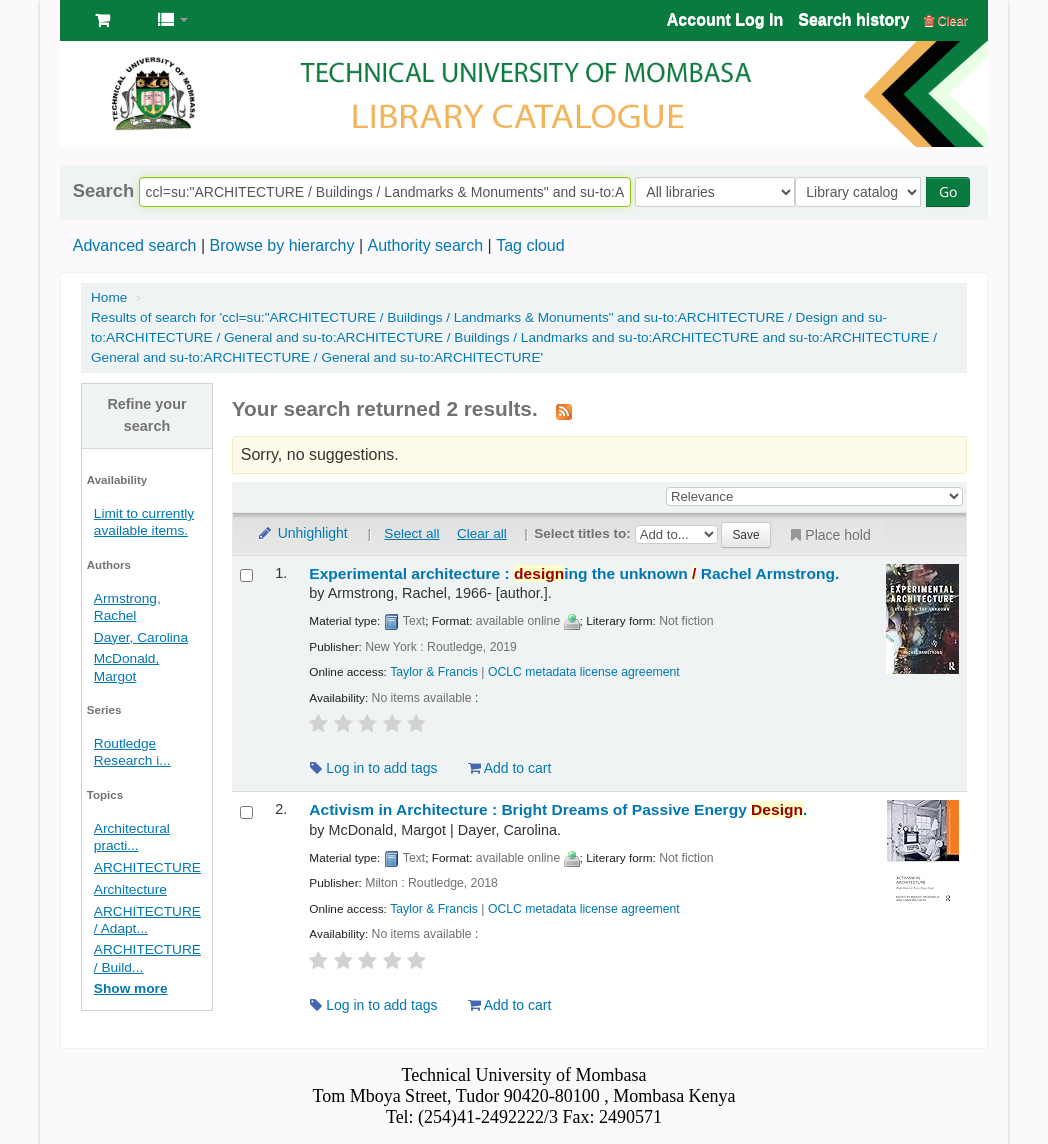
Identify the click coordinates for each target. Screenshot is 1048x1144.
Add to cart (510, 768)
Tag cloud (530, 245)
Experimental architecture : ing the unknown (574, 573)
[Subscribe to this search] (564, 411)
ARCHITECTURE (147, 867)
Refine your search (146, 415)
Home (109, 297)
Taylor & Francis (434, 672)
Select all (411, 533)
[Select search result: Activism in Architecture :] (246, 812)
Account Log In (725, 19)
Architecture (130, 889)
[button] (102, 20)
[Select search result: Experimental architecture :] (246, 575)
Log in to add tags (373, 768)
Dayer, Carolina (141, 637)
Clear (946, 20)
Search (103, 191)
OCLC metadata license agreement (584, 672)
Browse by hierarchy (281, 245)
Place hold (828, 535)
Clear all (482, 533)
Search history (853, 19)
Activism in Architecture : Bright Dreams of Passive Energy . (558, 809)
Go (953, 191)
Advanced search (135, 245)
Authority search (425, 245)
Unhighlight (302, 533)
